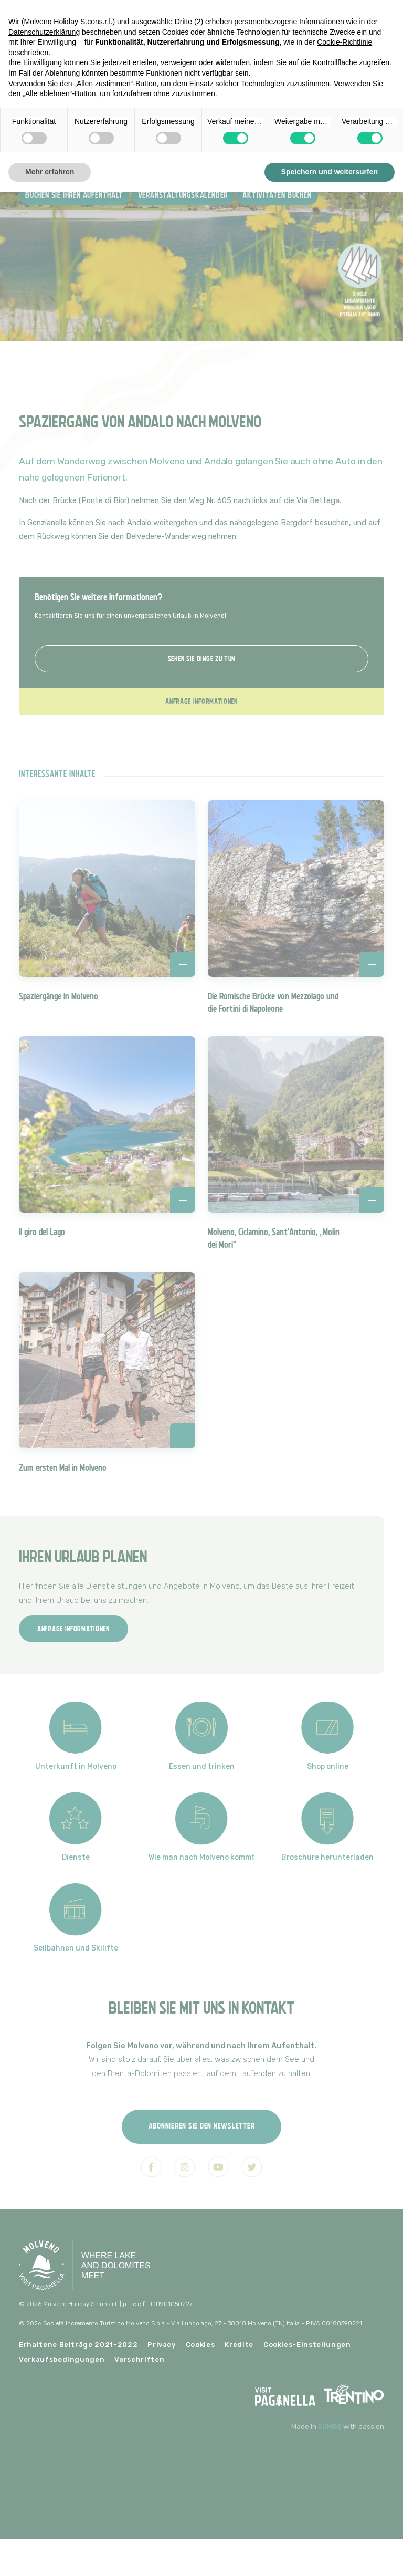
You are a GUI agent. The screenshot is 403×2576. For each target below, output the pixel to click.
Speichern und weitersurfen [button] (329, 172)
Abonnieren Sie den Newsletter (202, 2125)
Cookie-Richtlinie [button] (344, 42)
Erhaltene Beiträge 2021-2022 (78, 2345)
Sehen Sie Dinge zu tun (201, 658)
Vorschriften (139, 2359)
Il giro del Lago (42, 1232)
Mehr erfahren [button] (49, 172)
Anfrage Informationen (201, 701)
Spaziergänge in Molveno (58, 996)
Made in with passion (337, 2427)
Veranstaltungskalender (183, 196)
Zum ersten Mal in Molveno (63, 1468)
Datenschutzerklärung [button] (44, 32)
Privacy (161, 2345)
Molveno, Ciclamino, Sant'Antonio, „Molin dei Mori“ (274, 1238)
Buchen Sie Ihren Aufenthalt (74, 196)
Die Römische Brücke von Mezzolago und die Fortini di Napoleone (273, 1002)
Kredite (239, 2345)
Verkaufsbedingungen (61, 2359)
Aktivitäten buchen (276, 196)
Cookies (200, 2345)
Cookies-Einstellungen (307, 2345)
